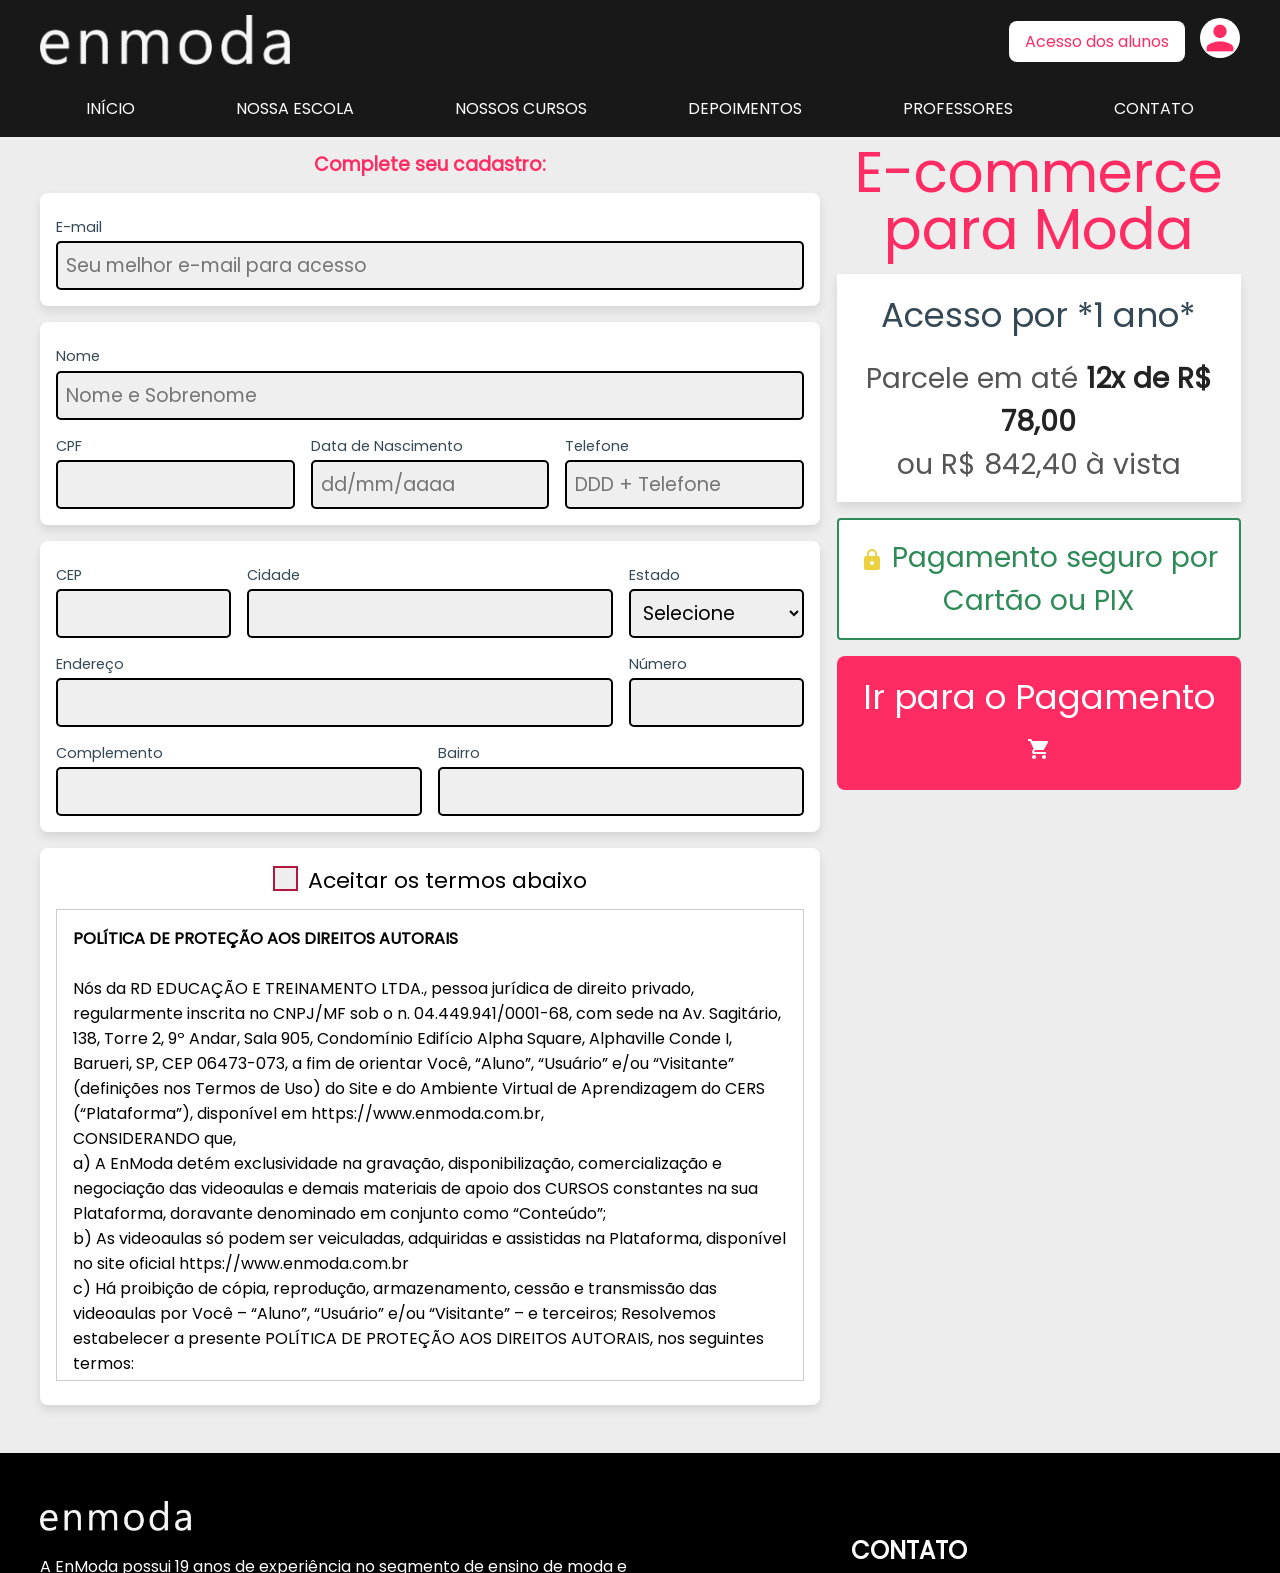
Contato (1154, 108)
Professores (958, 108)
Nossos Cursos (521, 108)
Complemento (109, 753)
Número (658, 664)
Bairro (459, 753)
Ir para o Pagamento (1039, 716)
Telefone (597, 446)
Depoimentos (745, 108)
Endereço (90, 664)
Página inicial (165, 40)
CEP (69, 575)
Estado (654, 575)
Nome (78, 356)
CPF (69, 446)
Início (110, 108)
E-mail (79, 227)
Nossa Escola (295, 108)
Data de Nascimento (387, 446)
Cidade (273, 575)
